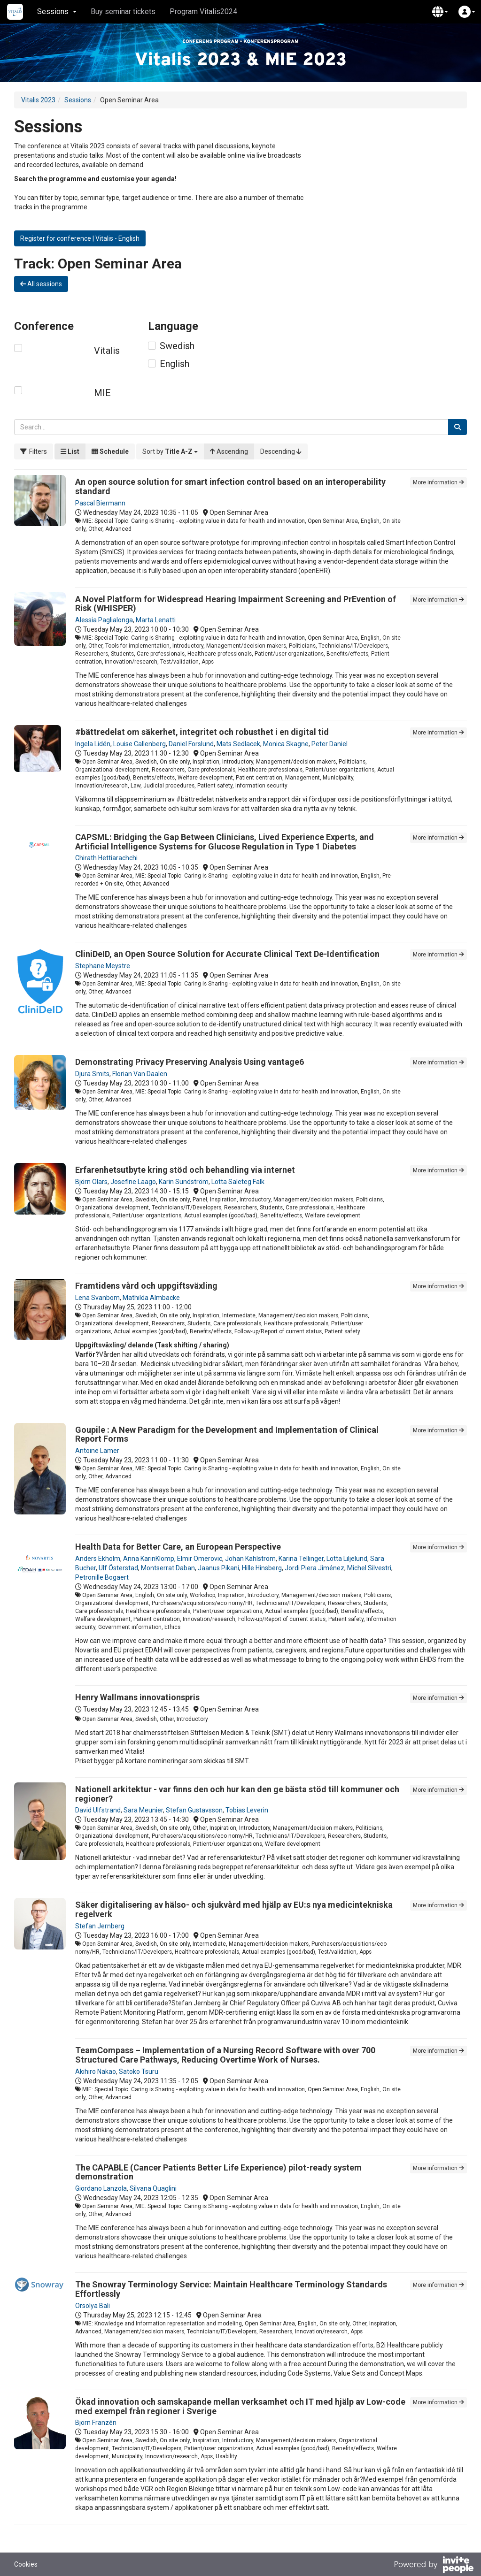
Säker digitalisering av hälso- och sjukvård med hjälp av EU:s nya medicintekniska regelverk (234, 1909)
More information (438, 482)
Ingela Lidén (92, 744)
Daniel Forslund (191, 744)
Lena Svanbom (97, 1297)
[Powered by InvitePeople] (433, 2565)
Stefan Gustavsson (194, 1810)
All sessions (41, 284)
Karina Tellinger (301, 1558)
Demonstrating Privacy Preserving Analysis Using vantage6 (189, 1062)
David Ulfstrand (98, 1810)
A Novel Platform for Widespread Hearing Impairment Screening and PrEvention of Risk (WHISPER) (235, 603)
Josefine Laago (133, 1181)
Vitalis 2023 (38, 100)
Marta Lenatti (156, 620)
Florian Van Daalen (139, 1074)
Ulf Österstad (118, 1568)
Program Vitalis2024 (203, 11)
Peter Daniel (329, 744)
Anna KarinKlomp (148, 1558)
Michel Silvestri (369, 1568)
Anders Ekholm (97, 1558)
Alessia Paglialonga (104, 620)
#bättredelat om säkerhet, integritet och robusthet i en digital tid (202, 732)
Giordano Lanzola (101, 2188)
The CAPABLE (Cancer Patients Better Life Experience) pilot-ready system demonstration (218, 2172)
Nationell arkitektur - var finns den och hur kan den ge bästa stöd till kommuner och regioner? (237, 1794)
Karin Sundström (184, 1181)
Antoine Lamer (97, 1450)
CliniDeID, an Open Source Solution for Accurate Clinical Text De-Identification (227, 954)
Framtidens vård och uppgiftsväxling (146, 1286)
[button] (440, 11)
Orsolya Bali (92, 2305)
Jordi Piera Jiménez (314, 1568)
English (174, 363)
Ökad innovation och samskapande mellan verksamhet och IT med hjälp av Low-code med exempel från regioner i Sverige (240, 2406)
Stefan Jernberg (99, 1926)
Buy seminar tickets (123, 11)
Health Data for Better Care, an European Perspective (178, 1547)
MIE (102, 392)
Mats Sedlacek (238, 744)
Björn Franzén (95, 2422)
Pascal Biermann (100, 503)
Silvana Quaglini (153, 2188)
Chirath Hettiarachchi (106, 858)
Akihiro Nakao (95, 2071)
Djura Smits (92, 1074)
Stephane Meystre (102, 966)
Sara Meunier (143, 1810)
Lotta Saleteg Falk (237, 1181)
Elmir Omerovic (199, 1558)
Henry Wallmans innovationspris (137, 1697)
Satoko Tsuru (138, 2071)
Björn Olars (91, 1181)
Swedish (177, 346)
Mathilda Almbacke (151, 1297)
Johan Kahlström (250, 1558)
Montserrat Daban (168, 1568)
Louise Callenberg (139, 744)
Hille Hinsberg (262, 1568)
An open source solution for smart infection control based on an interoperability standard (230, 486)
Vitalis (107, 350)
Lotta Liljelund (346, 1558)
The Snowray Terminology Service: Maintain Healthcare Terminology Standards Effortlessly (231, 2289)
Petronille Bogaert (102, 1577)
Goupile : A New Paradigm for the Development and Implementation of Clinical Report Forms (227, 1434)
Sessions (77, 100)
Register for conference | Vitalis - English (80, 238)
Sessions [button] (57, 11)
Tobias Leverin (246, 1810)
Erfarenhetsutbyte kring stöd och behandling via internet (185, 1170)
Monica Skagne (286, 744)
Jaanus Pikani (218, 1568)
